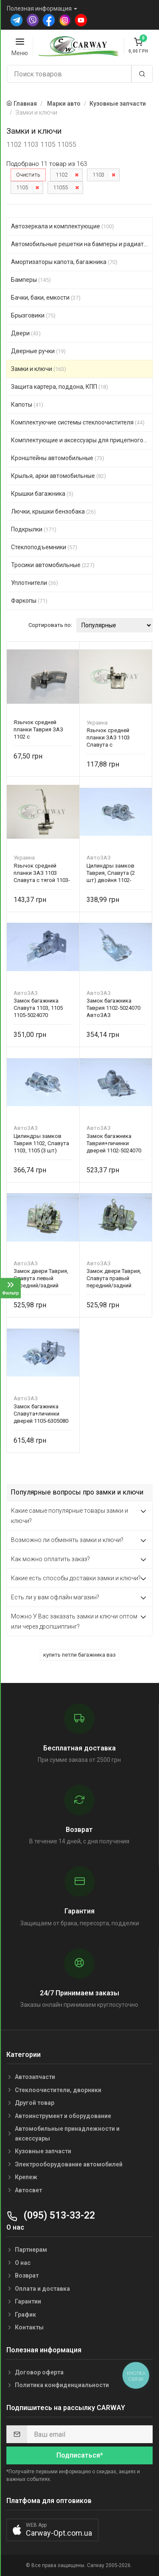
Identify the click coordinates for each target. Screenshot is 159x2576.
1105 (22, 187)
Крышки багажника (42, 493)
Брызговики (33, 315)
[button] (52, 2530)
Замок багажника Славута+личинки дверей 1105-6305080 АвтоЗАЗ (41, 1413)
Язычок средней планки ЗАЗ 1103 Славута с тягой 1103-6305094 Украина (42, 872)
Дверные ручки (38, 351)
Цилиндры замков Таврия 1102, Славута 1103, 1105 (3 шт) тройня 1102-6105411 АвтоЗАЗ (41, 1143)
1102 (61, 174)
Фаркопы (29, 600)
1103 (98, 174)
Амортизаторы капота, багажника (64, 261)
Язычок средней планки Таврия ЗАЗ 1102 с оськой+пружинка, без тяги (43, 729)
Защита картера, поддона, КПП (59, 386)
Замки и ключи (38, 368)
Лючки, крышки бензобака (53, 511)
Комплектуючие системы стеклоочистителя (78, 422)
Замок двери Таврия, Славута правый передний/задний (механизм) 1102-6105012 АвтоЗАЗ (113, 1278)
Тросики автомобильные (53, 565)
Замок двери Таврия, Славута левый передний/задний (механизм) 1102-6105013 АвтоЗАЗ (41, 1278)
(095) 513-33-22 (50, 2215)
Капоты (27, 404)
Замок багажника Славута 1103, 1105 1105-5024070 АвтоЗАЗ (38, 1007)
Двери (26, 333)
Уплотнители (34, 582)
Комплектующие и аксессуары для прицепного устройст (82, 440)
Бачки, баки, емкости (46, 297)
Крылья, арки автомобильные (58, 475)
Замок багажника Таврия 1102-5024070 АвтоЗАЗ (113, 1007)
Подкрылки (33, 529)
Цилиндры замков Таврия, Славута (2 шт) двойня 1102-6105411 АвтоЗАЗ (110, 872)
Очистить (28, 174)
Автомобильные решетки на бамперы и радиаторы (82, 244)
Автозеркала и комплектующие (62, 226)
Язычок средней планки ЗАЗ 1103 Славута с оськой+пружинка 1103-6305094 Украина (114, 737)
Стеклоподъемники (44, 547)
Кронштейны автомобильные (57, 458)
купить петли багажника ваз (79, 1655)
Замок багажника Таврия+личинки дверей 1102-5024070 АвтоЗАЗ (113, 1143)
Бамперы (31, 279)
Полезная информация (39, 8)
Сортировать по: (50, 625)
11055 (60, 187)
